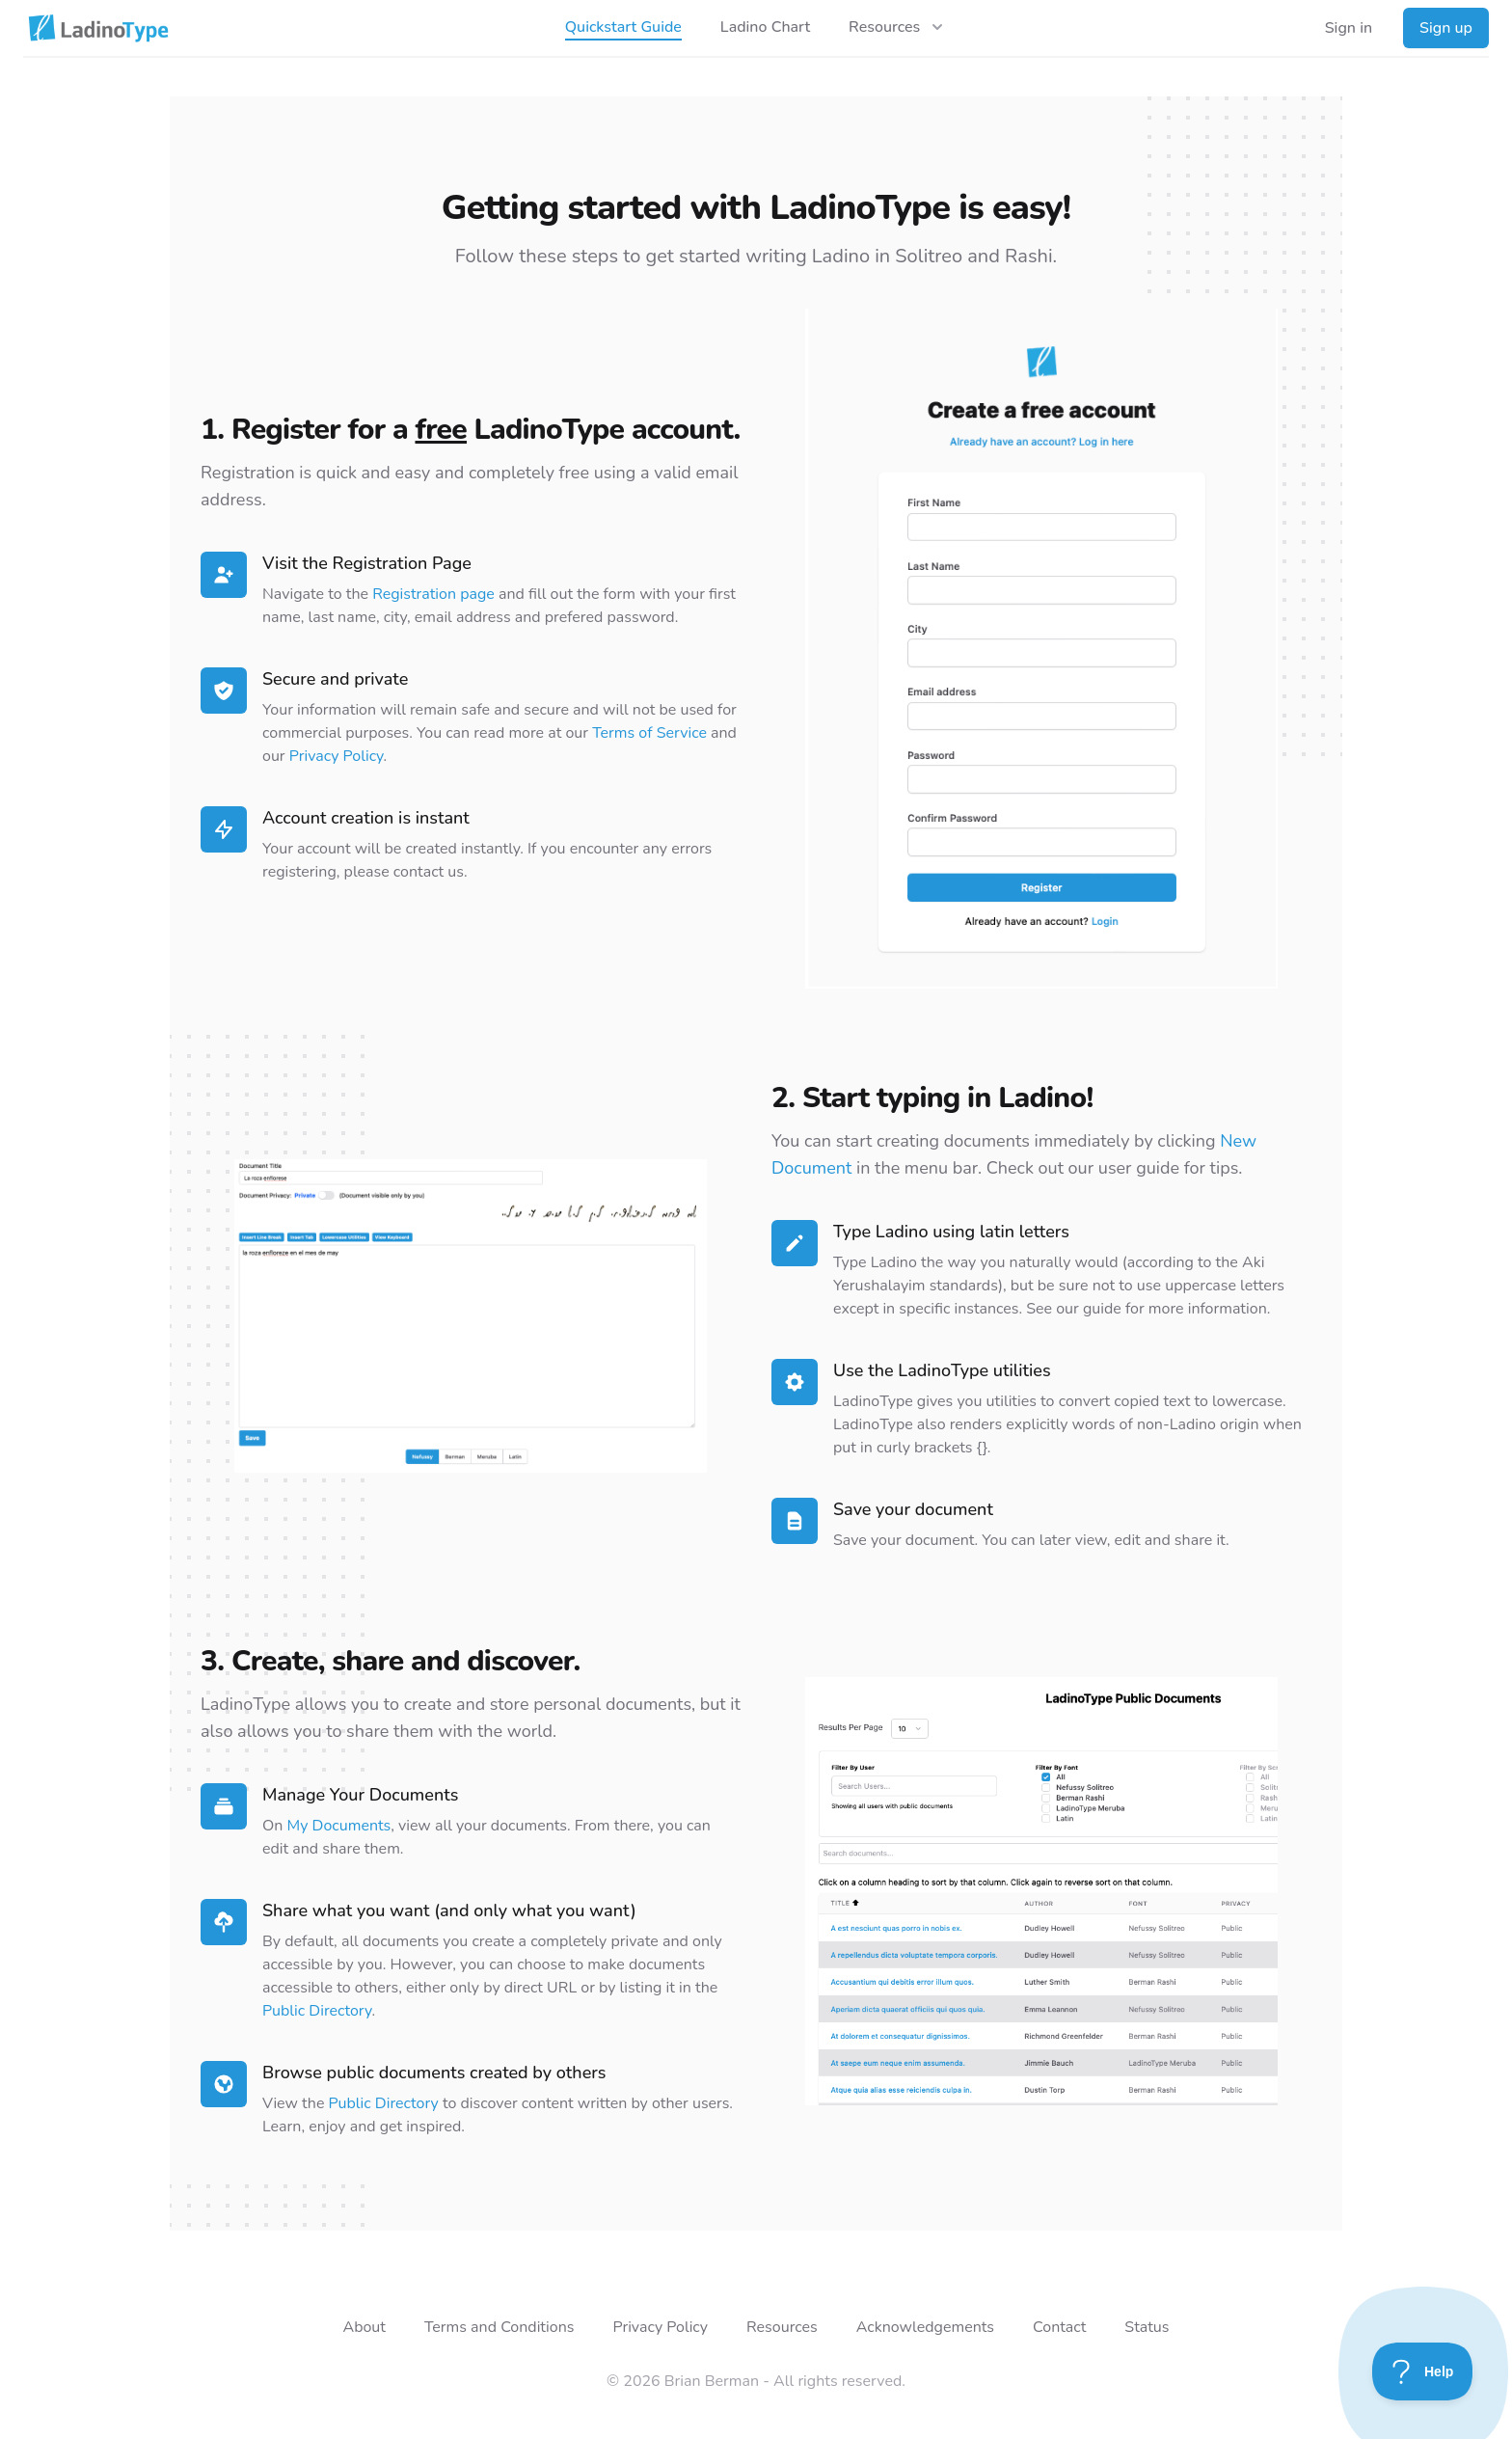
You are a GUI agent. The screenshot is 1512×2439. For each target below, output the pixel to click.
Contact (1059, 2327)
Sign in (1348, 28)
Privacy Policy (336, 756)
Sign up (1445, 28)
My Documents (339, 1825)
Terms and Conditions (499, 2327)
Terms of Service (649, 733)
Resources (782, 2327)
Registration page (433, 594)
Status (1146, 2327)
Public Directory (317, 2010)
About (363, 2327)
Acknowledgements (925, 2327)
